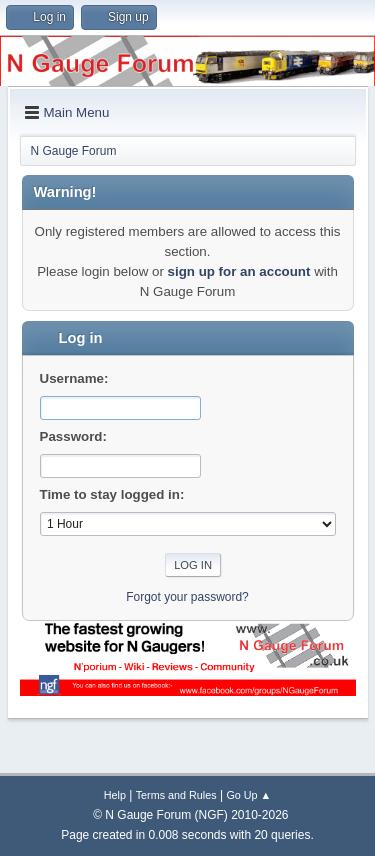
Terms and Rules (176, 795)
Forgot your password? (187, 597)
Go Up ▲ (248, 795)
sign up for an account (239, 271)
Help (115, 795)
